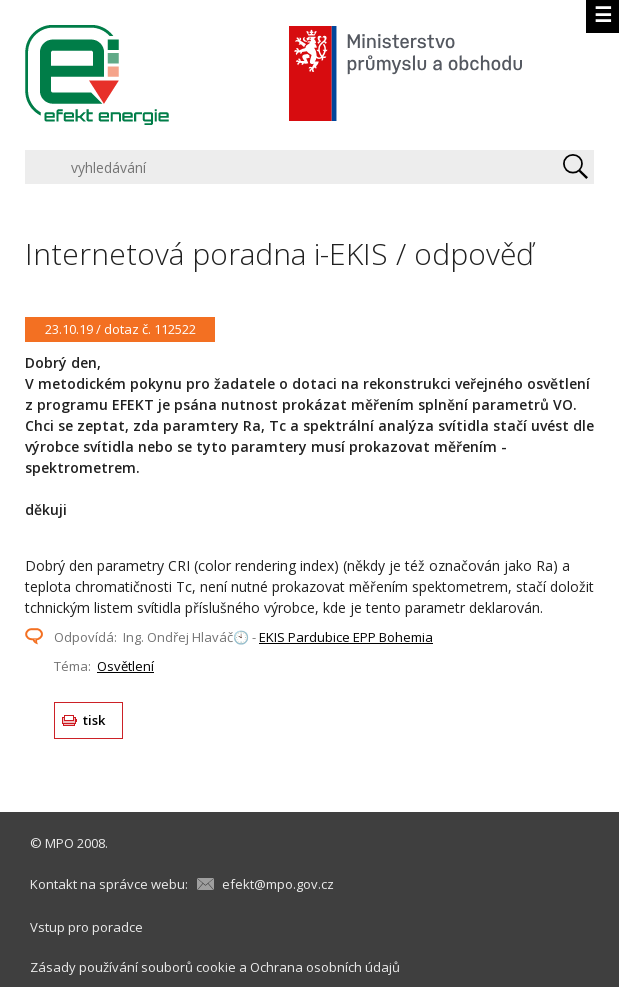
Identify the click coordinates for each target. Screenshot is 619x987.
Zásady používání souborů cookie (133, 967)
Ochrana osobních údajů (325, 967)
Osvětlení (125, 666)
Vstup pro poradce (86, 927)
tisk (94, 720)
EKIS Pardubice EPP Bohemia (346, 637)
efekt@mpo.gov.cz (278, 884)
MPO (59, 843)
